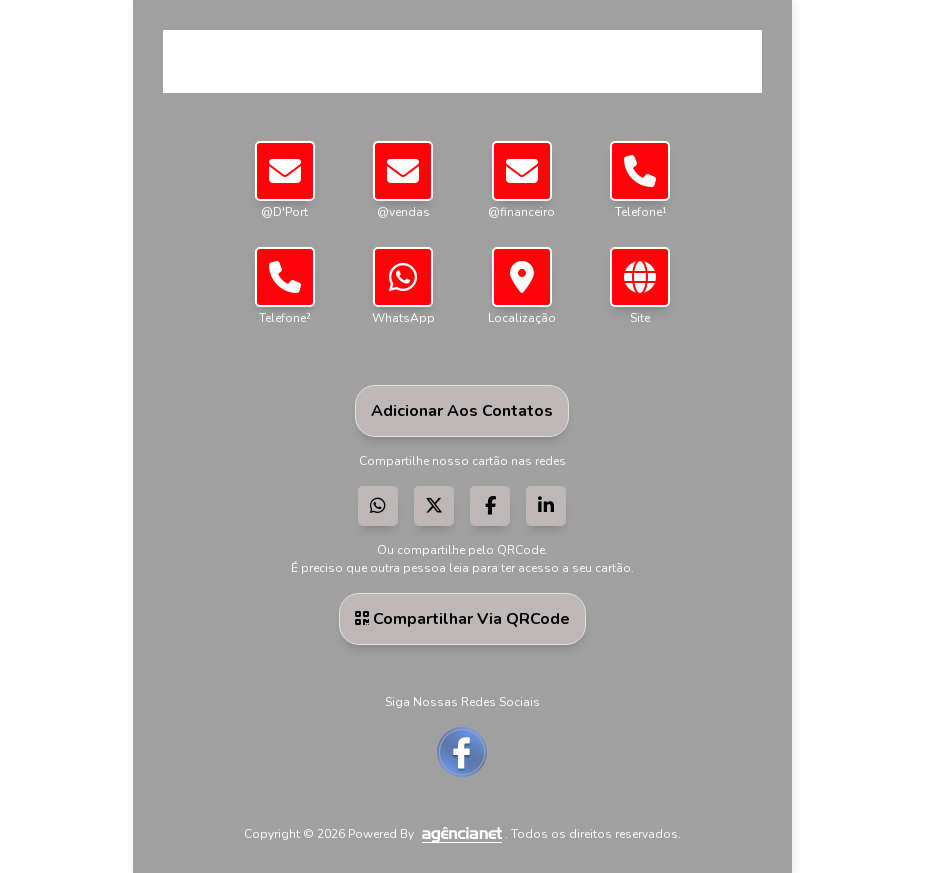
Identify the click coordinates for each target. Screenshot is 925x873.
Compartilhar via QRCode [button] (462, 619)
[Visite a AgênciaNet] (461, 834)
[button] (522, 277)
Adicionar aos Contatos (462, 411)
